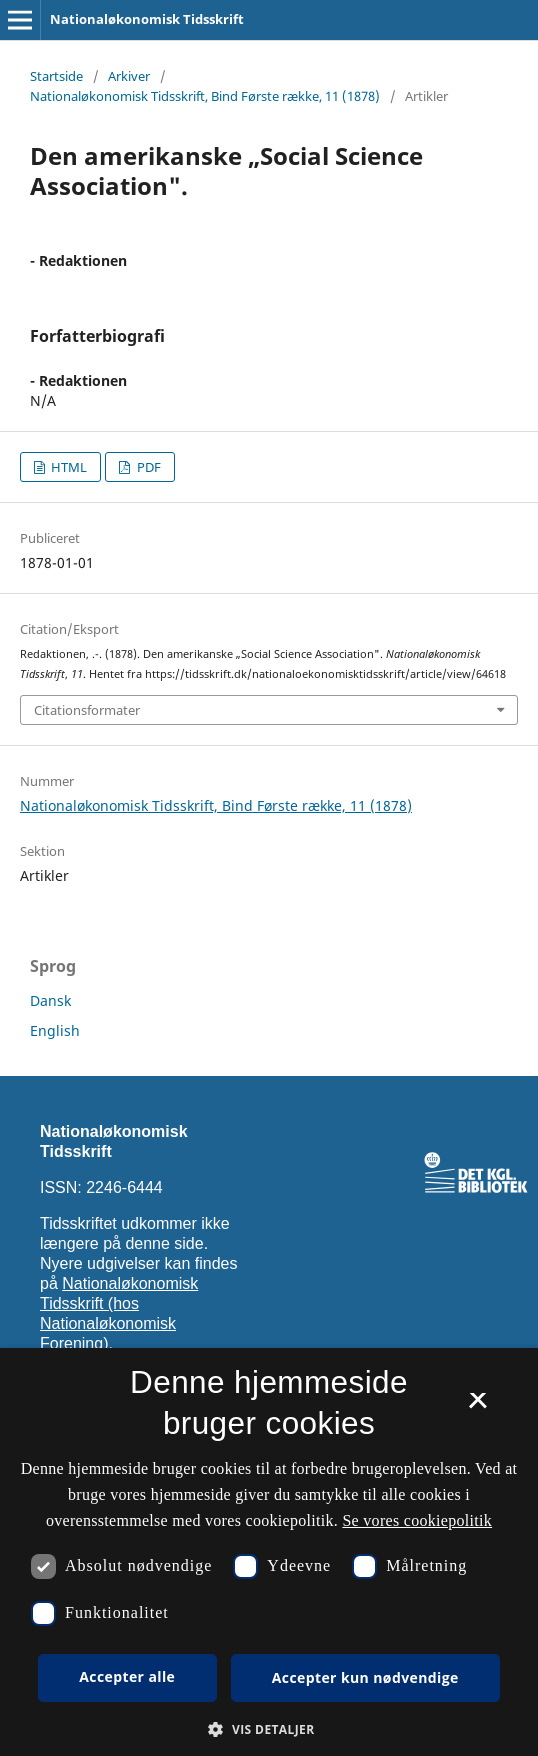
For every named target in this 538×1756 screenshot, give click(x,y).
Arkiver (129, 76)
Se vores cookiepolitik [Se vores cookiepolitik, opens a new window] (417, 1520)
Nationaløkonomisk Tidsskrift (147, 19)
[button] (268, 1729)
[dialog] (269, 1552)
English (55, 1030)
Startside (56, 76)
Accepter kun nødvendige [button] (365, 1677)
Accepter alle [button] (127, 1676)
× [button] (477, 1407)
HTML (67, 467)
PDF (147, 467)
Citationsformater (87, 710)
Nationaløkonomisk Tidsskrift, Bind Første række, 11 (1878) (205, 96)
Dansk (50, 1000)
